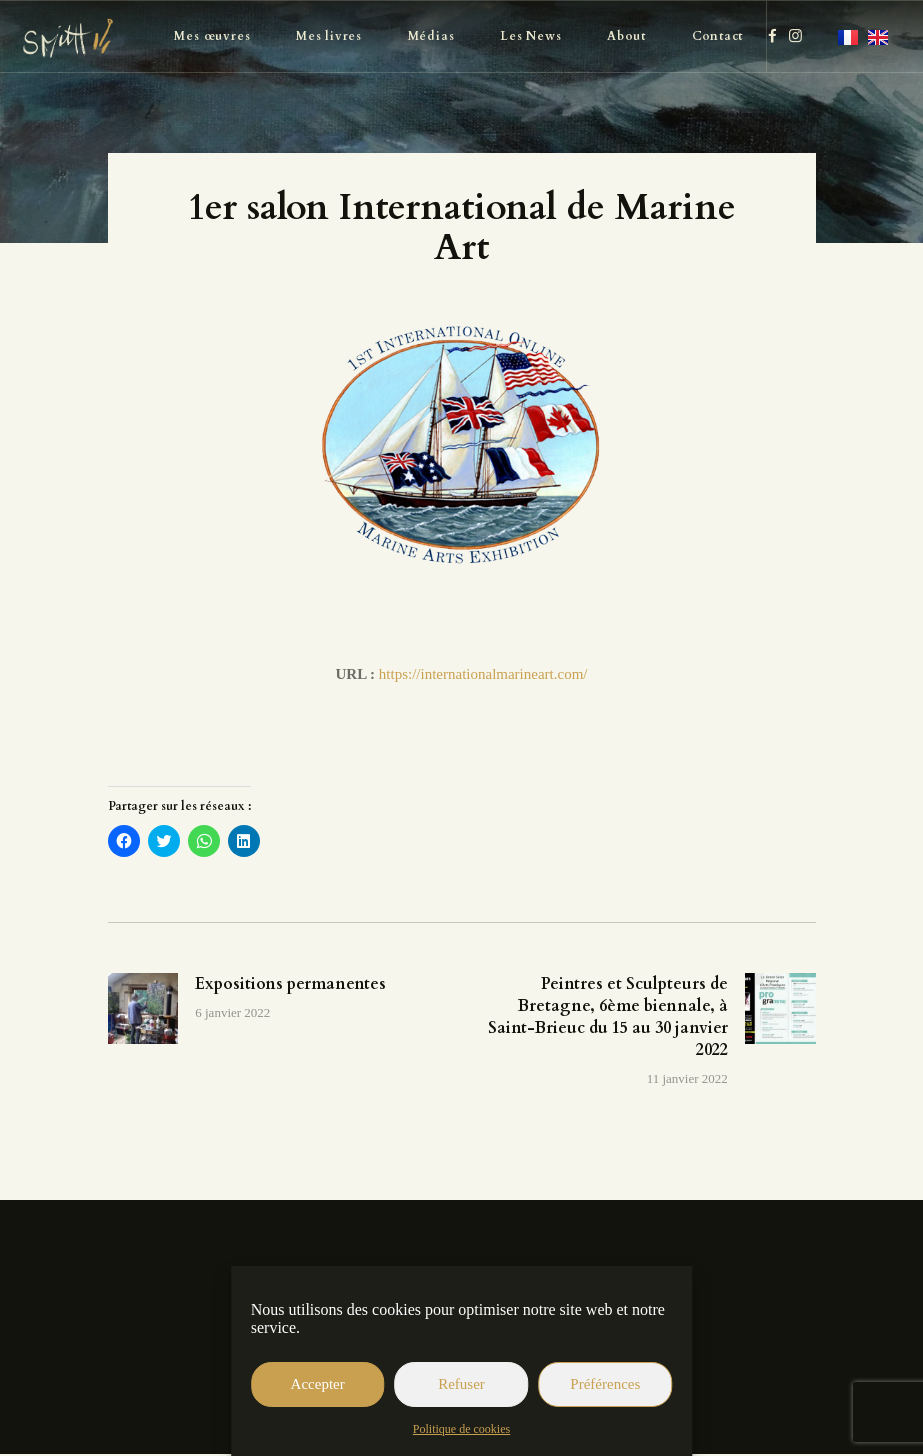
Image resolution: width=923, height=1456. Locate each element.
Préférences (605, 1384)
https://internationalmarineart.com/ (483, 674)
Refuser (461, 1384)
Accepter (318, 1384)
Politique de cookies (461, 1429)
